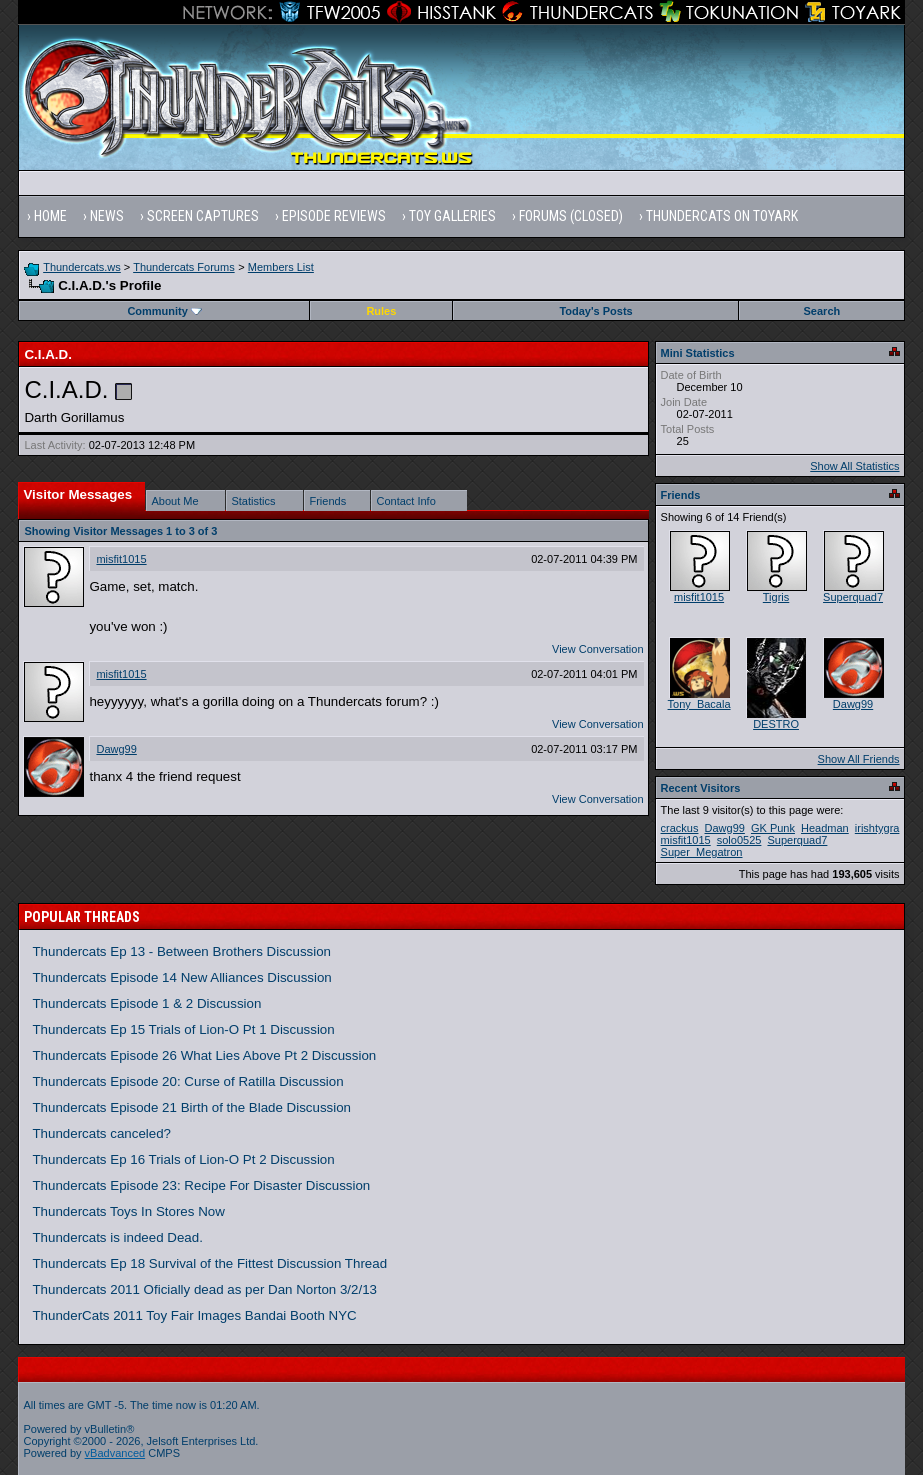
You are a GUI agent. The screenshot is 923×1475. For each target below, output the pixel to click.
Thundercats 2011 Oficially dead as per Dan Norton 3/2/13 (204, 1289)
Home (50, 216)
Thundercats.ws (82, 267)
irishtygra (877, 828)
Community (164, 311)
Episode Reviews (334, 216)
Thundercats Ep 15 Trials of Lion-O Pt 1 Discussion (183, 1029)
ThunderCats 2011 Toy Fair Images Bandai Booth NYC (194, 1315)
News (107, 216)
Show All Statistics (854, 466)
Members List (281, 267)
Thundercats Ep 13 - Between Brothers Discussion (181, 951)
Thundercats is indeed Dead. (117, 1237)
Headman (825, 828)
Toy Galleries (452, 216)
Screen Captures (203, 216)
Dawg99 (116, 749)
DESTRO (776, 724)
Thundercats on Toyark (722, 216)
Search (822, 311)
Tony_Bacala (699, 704)
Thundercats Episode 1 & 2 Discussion (146, 1003)
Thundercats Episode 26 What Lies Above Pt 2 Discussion (204, 1055)
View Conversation (598, 649)
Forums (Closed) (571, 216)
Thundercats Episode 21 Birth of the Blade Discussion (191, 1107)
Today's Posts (595, 311)
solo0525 (739, 840)
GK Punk (773, 828)
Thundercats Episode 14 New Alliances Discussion (181, 977)
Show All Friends (859, 759)
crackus (680, 828)
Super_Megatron (702, 852)
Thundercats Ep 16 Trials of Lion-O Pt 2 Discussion (183, 1159)
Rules (381, 311)
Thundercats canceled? (101, 1133)
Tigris (776, 597)
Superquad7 (853, 597)
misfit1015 (121, 559)
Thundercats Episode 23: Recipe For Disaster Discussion (201, 1185)
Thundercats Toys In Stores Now (128, 1211)
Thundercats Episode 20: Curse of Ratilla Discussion (187, 1081)
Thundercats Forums (183, 267)
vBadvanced (115, 1453)
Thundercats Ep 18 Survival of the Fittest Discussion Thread (209, 1263)
